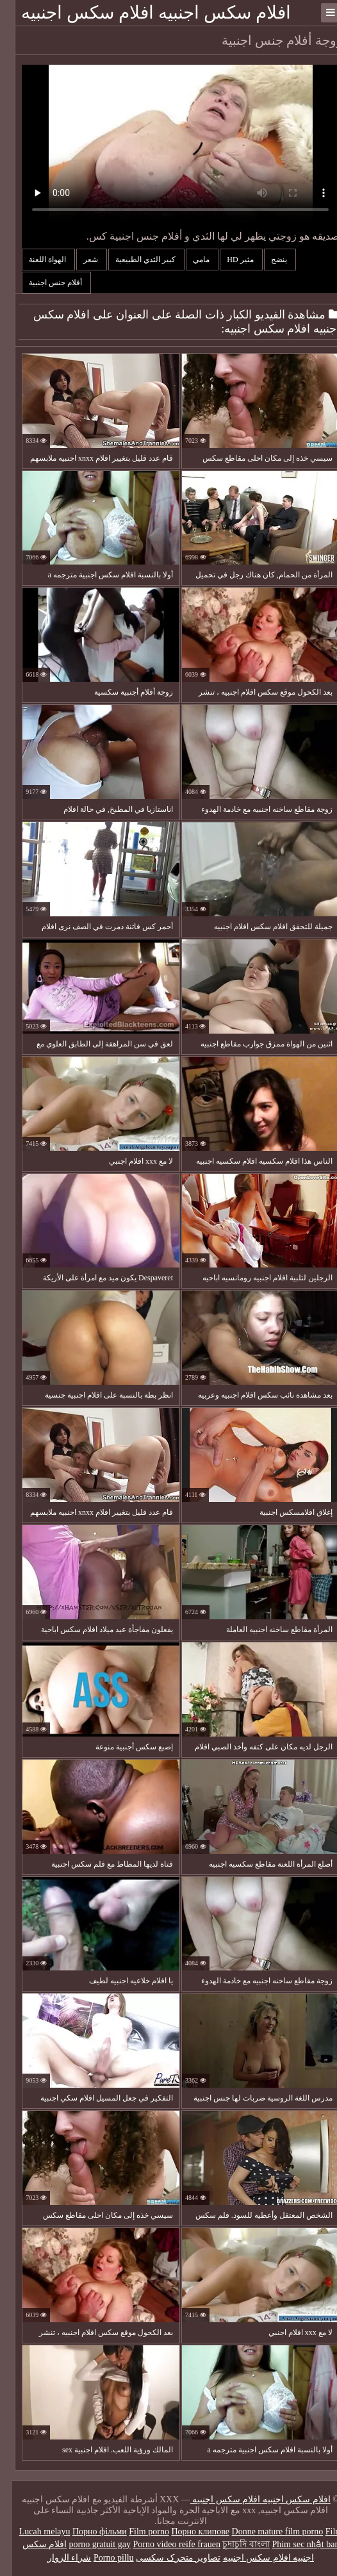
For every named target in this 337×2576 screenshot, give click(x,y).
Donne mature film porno (265, 2531)
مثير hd (229, 259)
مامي (190, 259)
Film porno (137, 2531)
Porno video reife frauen (164, 2544)
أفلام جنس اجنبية (44, 282)
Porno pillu (101, 2558)
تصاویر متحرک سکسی (166, 2558)
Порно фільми (87, 2531)
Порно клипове (188, 2531)
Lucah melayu (32, 2531)
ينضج (268, 259)
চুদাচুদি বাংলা (234, 2544)
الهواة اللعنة (36, 259)
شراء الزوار (57, 2558)
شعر (79, 259)
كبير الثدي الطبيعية (134, 259)
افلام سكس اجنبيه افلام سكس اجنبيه (144, 12)
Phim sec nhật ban (293, 2544)
